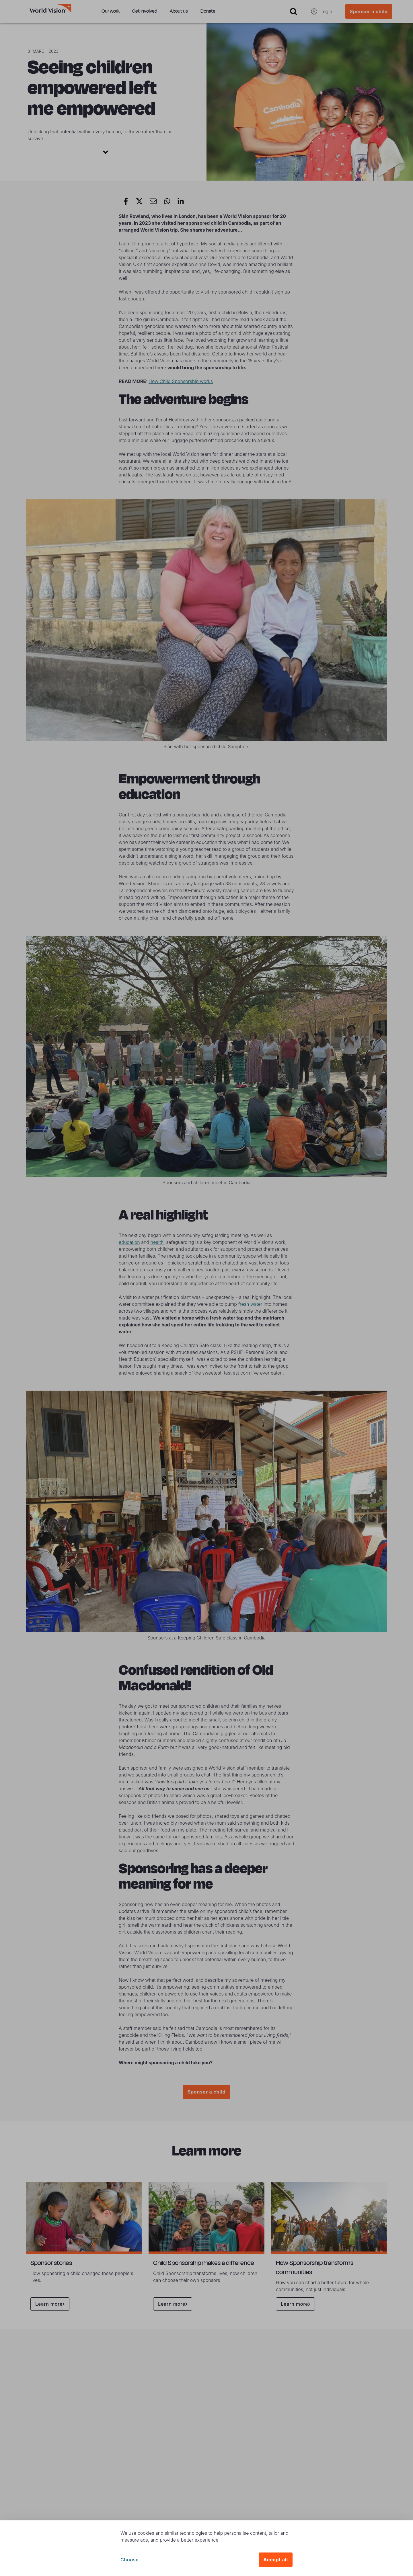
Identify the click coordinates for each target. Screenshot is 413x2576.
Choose (129, 2560)
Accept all (275, 2560)
